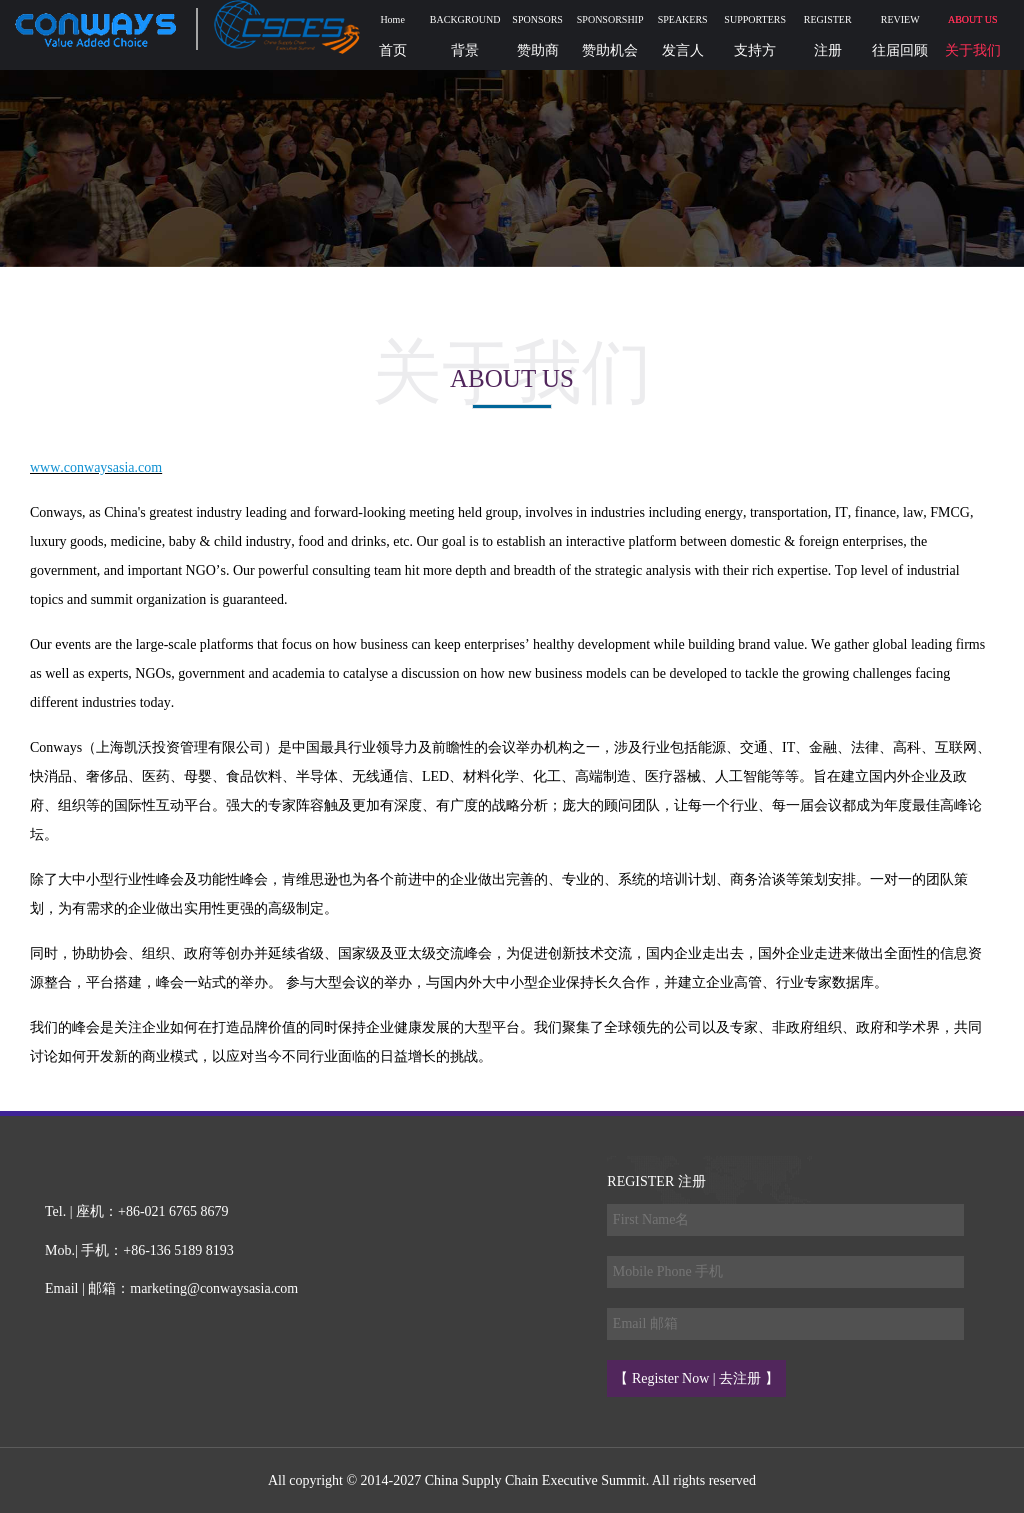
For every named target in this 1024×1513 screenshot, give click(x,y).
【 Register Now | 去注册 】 (696, 1378)
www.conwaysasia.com (96, 467)
